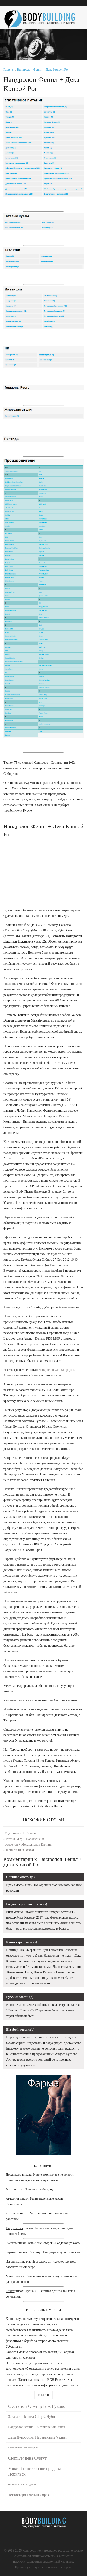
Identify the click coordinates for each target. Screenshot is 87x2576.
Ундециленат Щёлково (20, 1833)
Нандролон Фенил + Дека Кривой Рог (43, 69)
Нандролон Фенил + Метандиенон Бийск (36, 2427)
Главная (8, 69)
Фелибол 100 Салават (19, 1850)
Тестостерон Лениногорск (28, 2495)
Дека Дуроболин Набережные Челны (37, 2437)
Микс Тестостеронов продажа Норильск (34, 2471)
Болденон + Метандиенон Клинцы (28, 1844)
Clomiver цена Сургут (27, 2458)
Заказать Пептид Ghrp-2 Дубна (32, 2416)
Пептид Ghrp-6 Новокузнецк (24, 1839)
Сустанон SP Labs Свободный (23, 2447)
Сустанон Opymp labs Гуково (36, 2406)
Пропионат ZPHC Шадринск (22, 2484)
